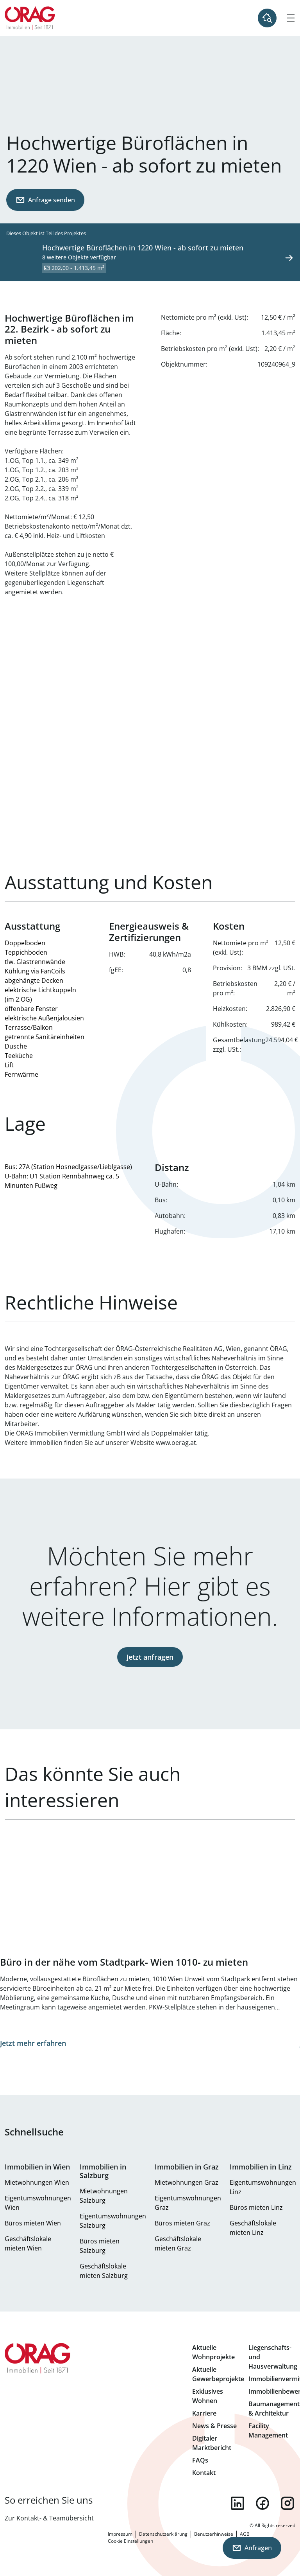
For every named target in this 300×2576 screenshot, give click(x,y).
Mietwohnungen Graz (186, 2182)
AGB (245, 2534)
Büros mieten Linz (256, 2207)
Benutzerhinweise (213, 2534)
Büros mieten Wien (33, 2223)
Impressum (120, 2534)
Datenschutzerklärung (163, 2534)
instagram (287, 2503)
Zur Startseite (30, 18)
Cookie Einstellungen (130, 2541)
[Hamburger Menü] (290, 18)
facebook (262, 2503)
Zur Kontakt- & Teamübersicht (49, 2518)
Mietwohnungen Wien (37, 2182)
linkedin (237, 2503)
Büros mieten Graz (182, 2223)
